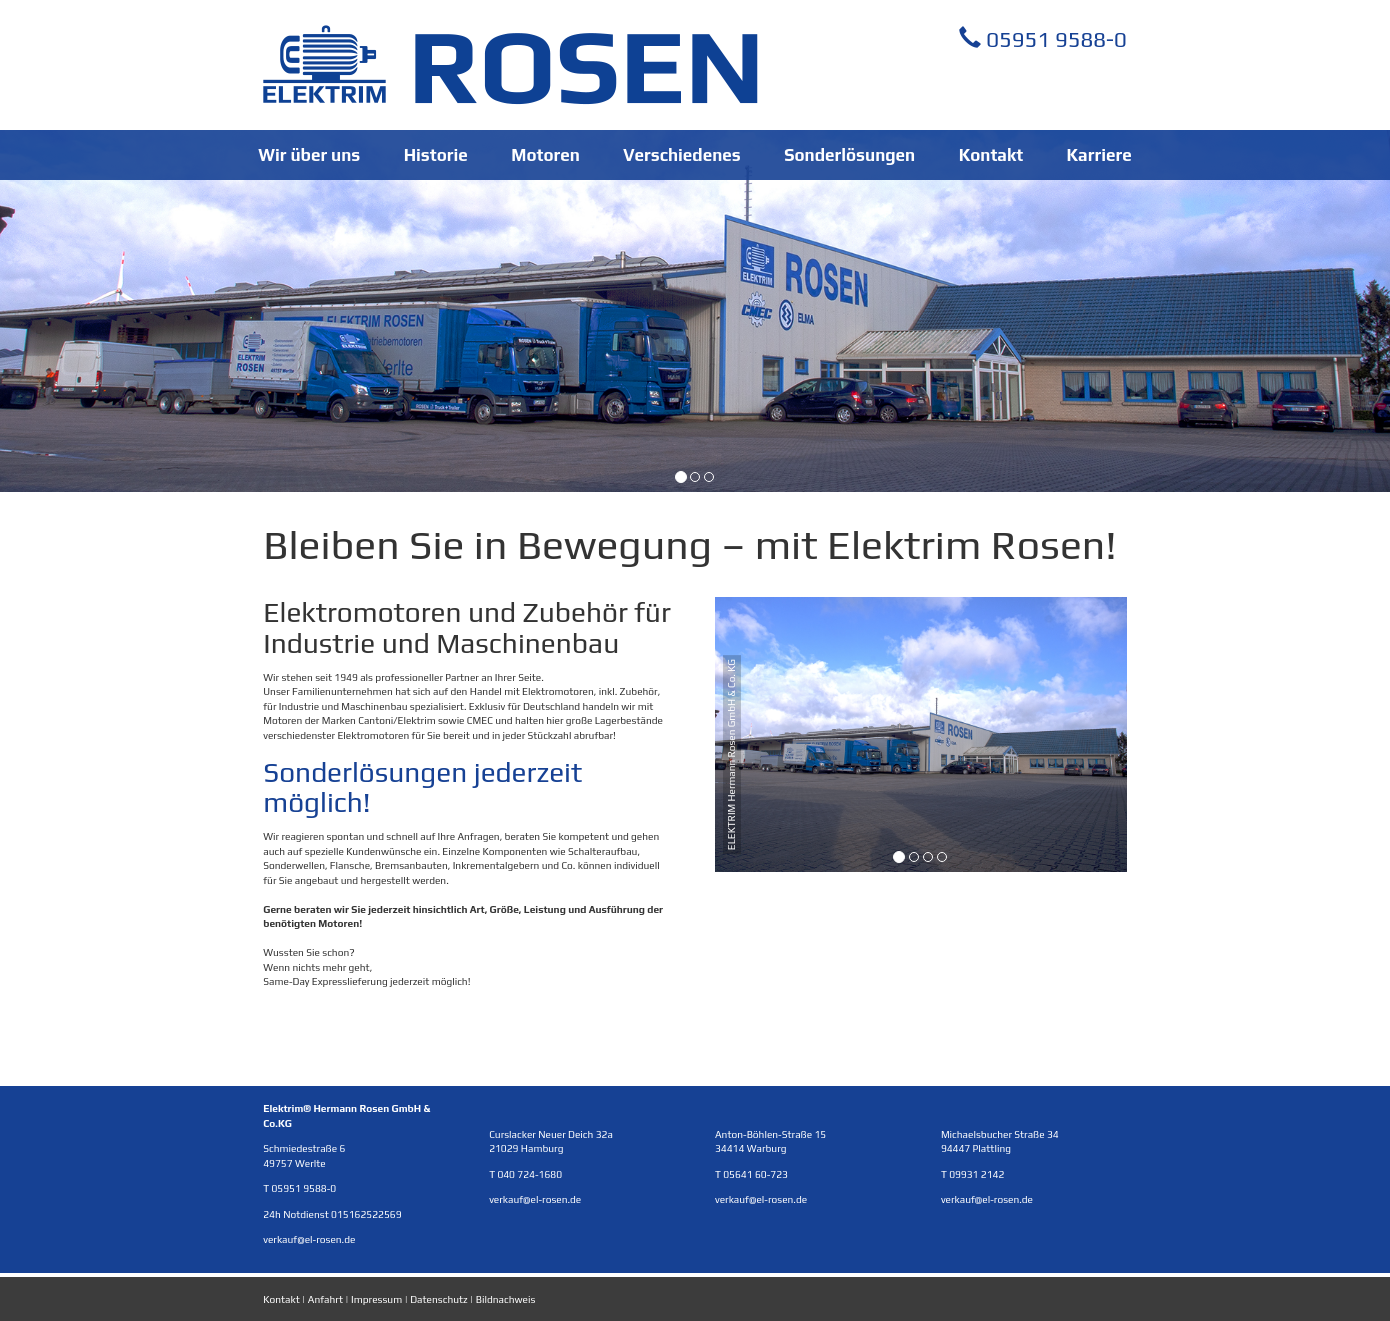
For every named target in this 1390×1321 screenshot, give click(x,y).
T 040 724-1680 (525, 1174)
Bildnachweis (506, 1299)
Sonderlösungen (849, 155)
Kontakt (991, 155)
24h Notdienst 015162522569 (332, 1214)
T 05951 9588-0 (299, 1188)
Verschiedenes (681, 155)
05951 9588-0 (1043, 39)
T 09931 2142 (972, 1174)
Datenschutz (438, 1299)
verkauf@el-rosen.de (309, 1239)
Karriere (1099, 155)
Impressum (376, 1299)
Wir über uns (309, 155)
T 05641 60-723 (751, 1174)
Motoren (545, 155)
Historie (436, 155)
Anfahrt (325, 1299)
